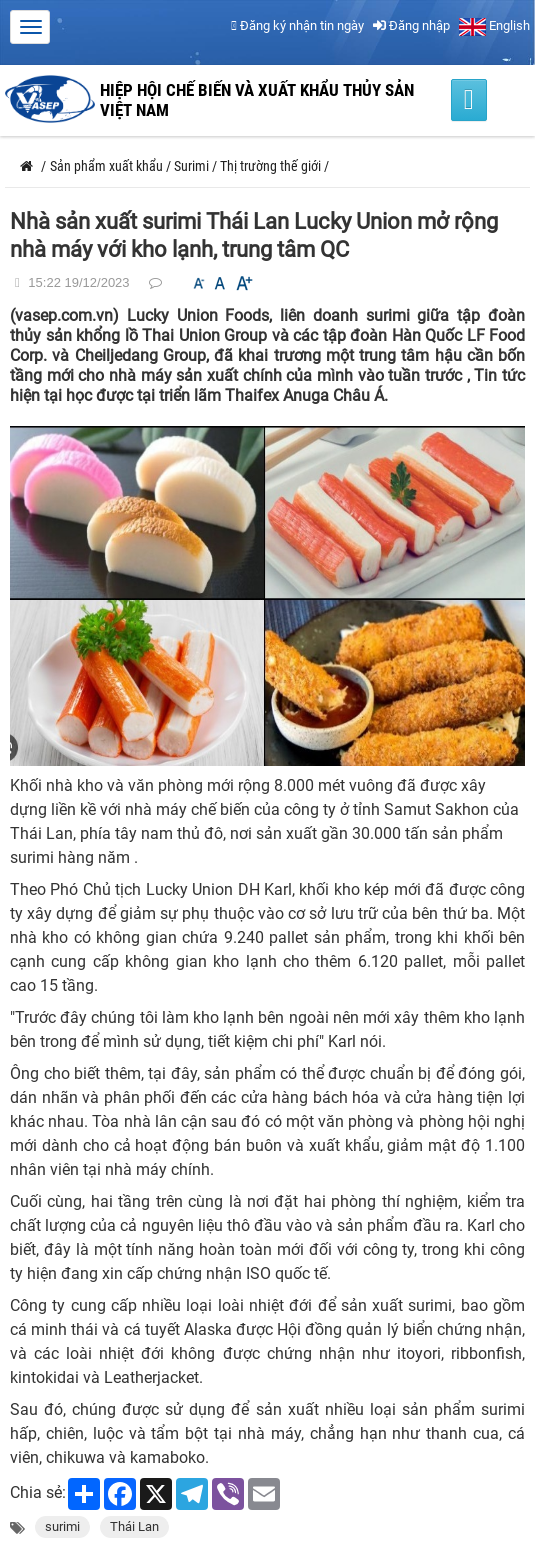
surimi (62, 1526)
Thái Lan (134, 1526)
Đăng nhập (411, 25)
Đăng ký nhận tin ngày (297, 25)
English (494, 25)
